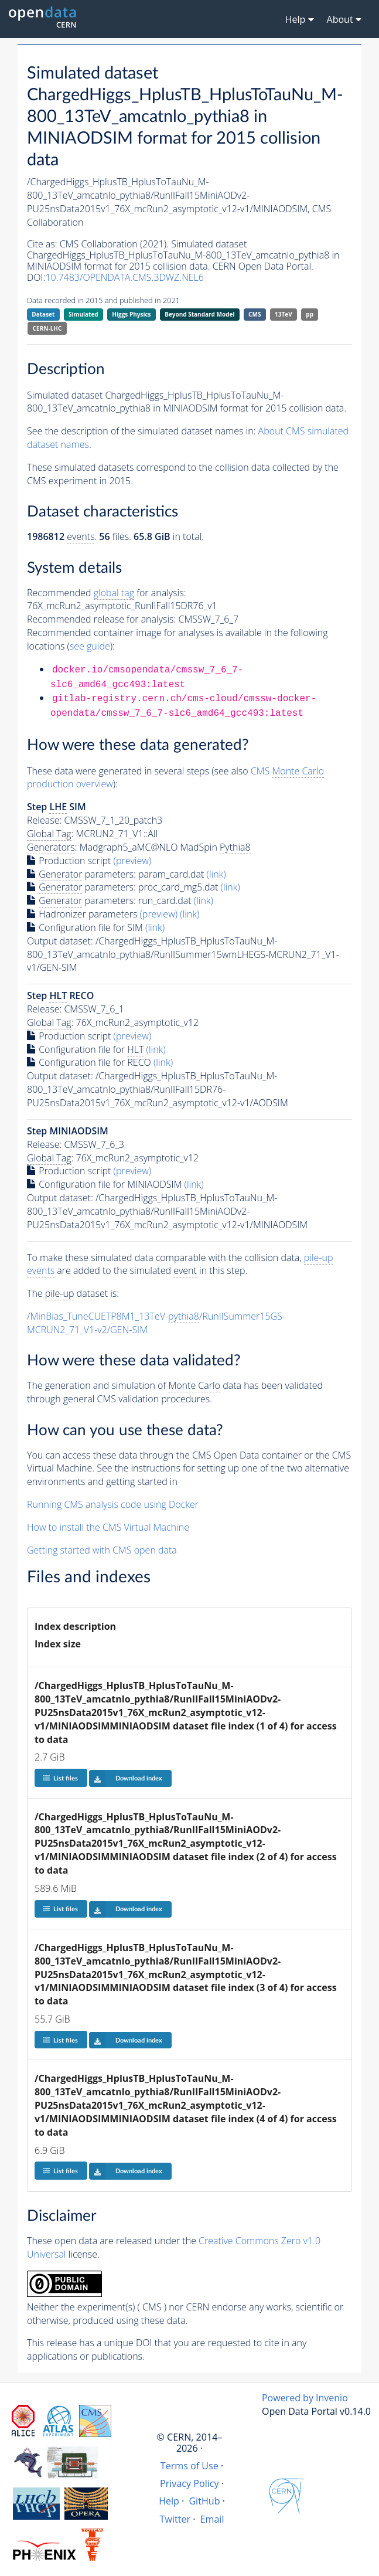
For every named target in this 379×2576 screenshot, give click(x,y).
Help (169, 2501)
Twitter (175, 2519)
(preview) (133, 860)
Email (212, 2519)
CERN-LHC (47, 328)
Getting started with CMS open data (102, 1550)
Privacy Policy (189, 2483)
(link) (216, 874)
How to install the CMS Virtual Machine (108, 1527)
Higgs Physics (131, 314)
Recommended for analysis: (106, 593)
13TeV (283, 314)
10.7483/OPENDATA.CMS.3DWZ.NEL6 (124, 277)
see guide (90, 646)
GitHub (204, 2501)
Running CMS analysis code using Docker (113, 1504)
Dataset (43, 314)
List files (60, 1778)
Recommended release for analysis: (101, 619)
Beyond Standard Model (199, 314)
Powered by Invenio (305, 2397)
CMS (254, 314)
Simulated (83, 314)
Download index (125, 1778)
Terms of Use (189, 2465)
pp (309, 314)
